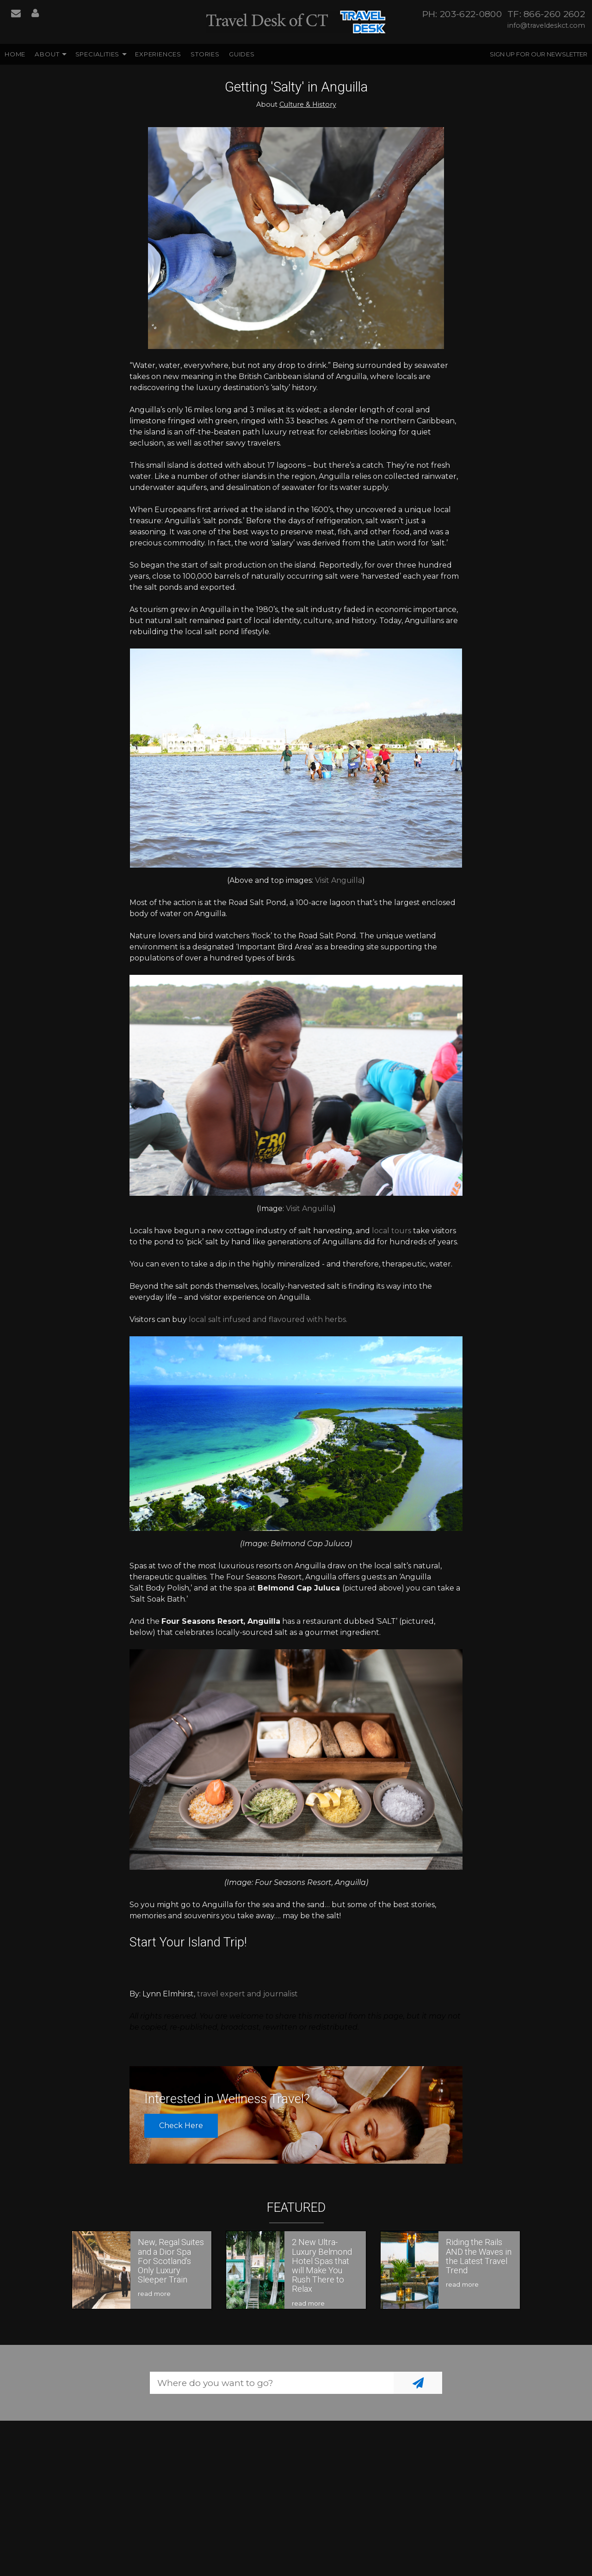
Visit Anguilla (338, 880)
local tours (391, 1230)
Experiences (158, 54)
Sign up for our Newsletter (538, 54)
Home (15, 54)
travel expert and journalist (246, 1993)
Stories (205, 54)
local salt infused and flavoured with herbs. (268, 1319)
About (47, 54)
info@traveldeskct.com (546, 25)
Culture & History (307, 104)
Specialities (97, 54)
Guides (242, 54)
